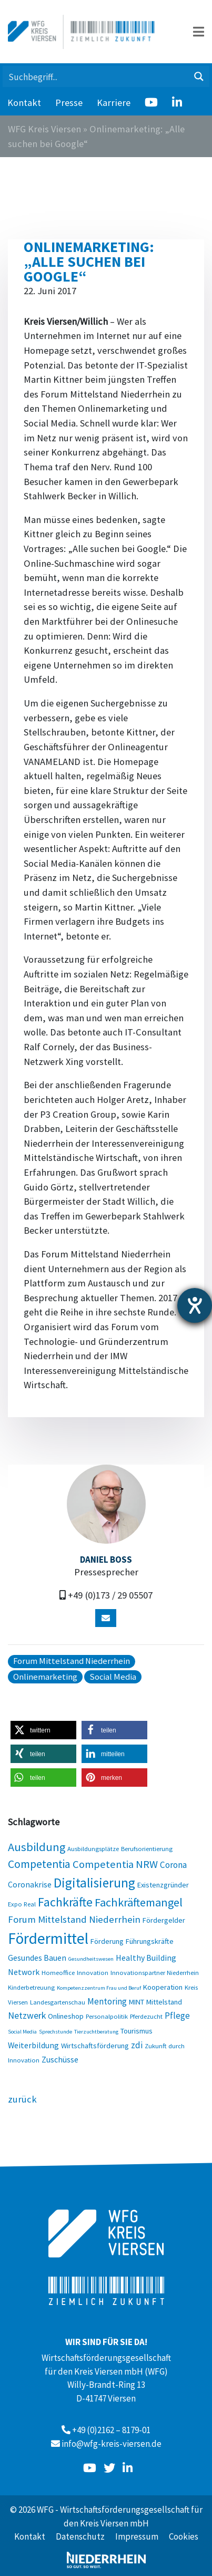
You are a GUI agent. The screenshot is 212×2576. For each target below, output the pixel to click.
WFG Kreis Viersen (44, 129)
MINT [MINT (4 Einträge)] (136, 2002)
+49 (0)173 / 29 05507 (110, 1595)
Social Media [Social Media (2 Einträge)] (22, 2031)
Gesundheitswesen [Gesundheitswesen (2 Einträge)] (91, 1958)
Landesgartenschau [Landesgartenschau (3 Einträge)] (57, 2002)
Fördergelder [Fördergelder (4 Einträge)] (164, 1920)
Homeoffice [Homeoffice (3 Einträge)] (58, 1972)
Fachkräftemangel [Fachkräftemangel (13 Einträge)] (139, 1902)
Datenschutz (80, 2536)
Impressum (136, 2536)
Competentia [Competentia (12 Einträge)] (39, 1864)
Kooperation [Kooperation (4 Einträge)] (163, 1987)
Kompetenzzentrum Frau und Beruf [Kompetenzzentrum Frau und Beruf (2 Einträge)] (99, 1987)
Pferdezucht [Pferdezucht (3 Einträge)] (146, 2016)
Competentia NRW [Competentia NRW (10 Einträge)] (115, 1864)
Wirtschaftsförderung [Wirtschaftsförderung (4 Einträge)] (95, 2045)
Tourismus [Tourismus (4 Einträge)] (136, 2031)
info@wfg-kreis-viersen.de (111, 2443)
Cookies (183, 2536)
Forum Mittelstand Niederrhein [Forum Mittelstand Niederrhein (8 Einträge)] (74, 1919)
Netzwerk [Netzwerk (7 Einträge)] (27, 2015)
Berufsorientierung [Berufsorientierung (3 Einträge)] (147, 1848)
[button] (43, 1730)
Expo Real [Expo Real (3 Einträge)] (22, 1904)
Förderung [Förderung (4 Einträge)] (107, 1941)
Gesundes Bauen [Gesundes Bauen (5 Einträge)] (37, 1957)
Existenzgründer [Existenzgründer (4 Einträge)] (163, 1885)
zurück (22, 2099)
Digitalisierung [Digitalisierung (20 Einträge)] (94, 1882)
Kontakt (24, 102)
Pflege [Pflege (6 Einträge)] (177, 2015)
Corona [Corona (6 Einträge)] (173, 1865)
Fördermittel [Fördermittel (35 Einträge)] (48, 1938)
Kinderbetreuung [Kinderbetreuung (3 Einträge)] (31, 1987)
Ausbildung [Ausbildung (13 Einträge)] (36, 1846)
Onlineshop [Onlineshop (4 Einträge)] (66, 2016)
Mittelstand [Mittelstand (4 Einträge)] (164, 2002)
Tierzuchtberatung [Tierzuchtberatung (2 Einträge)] (96, 2031)
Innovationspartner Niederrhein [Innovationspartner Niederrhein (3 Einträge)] (154, 1972)
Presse (69, 102)
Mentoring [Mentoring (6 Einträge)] (107, 2001)
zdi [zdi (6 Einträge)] (137, 2045)
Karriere (113, 102)
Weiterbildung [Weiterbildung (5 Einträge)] (33, 2045)
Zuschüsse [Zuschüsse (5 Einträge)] (60, 2059)
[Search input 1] (96, 76)
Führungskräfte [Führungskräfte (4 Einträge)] (150, 1941)
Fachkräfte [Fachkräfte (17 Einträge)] (65, 1902)
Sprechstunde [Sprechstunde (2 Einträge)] (55, 2031)
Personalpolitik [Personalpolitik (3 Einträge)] (107, 2016)
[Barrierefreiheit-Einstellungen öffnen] (194, 1305)
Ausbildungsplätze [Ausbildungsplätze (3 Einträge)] (93, 1848)
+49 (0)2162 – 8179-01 (111, 2430)
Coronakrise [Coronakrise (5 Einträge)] (30, 1884)
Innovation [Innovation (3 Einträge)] (92, 1972)
